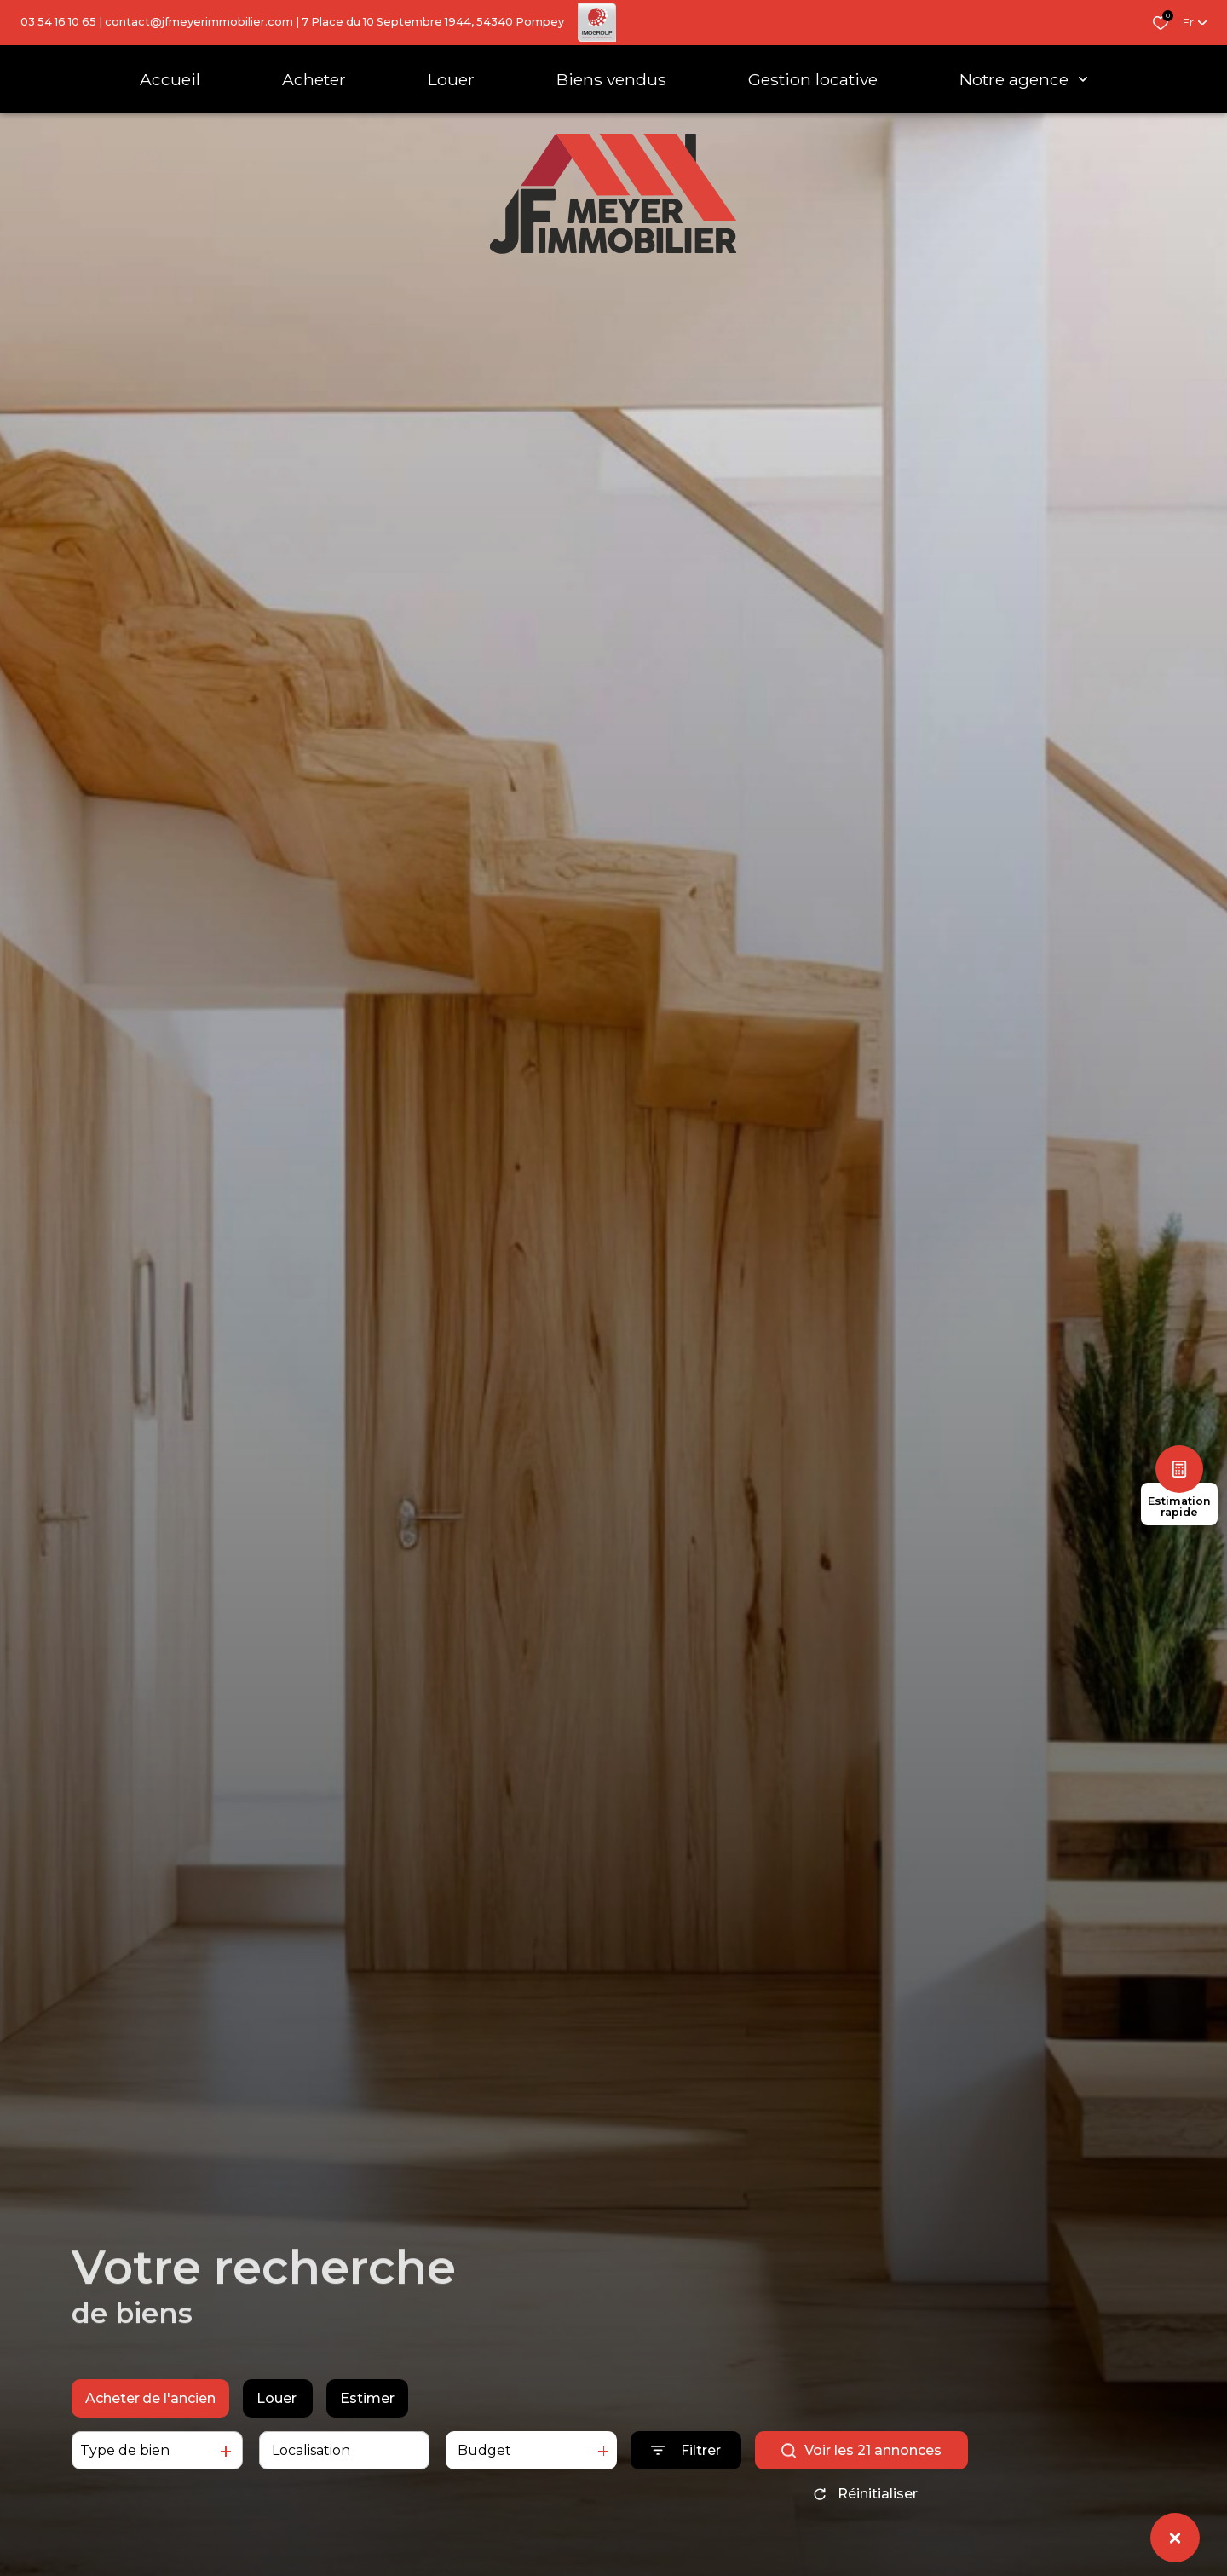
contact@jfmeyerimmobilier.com (199, 21)
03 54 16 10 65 (58, 21)
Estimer (367, 2398)
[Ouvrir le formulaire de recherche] (686, 2450)
